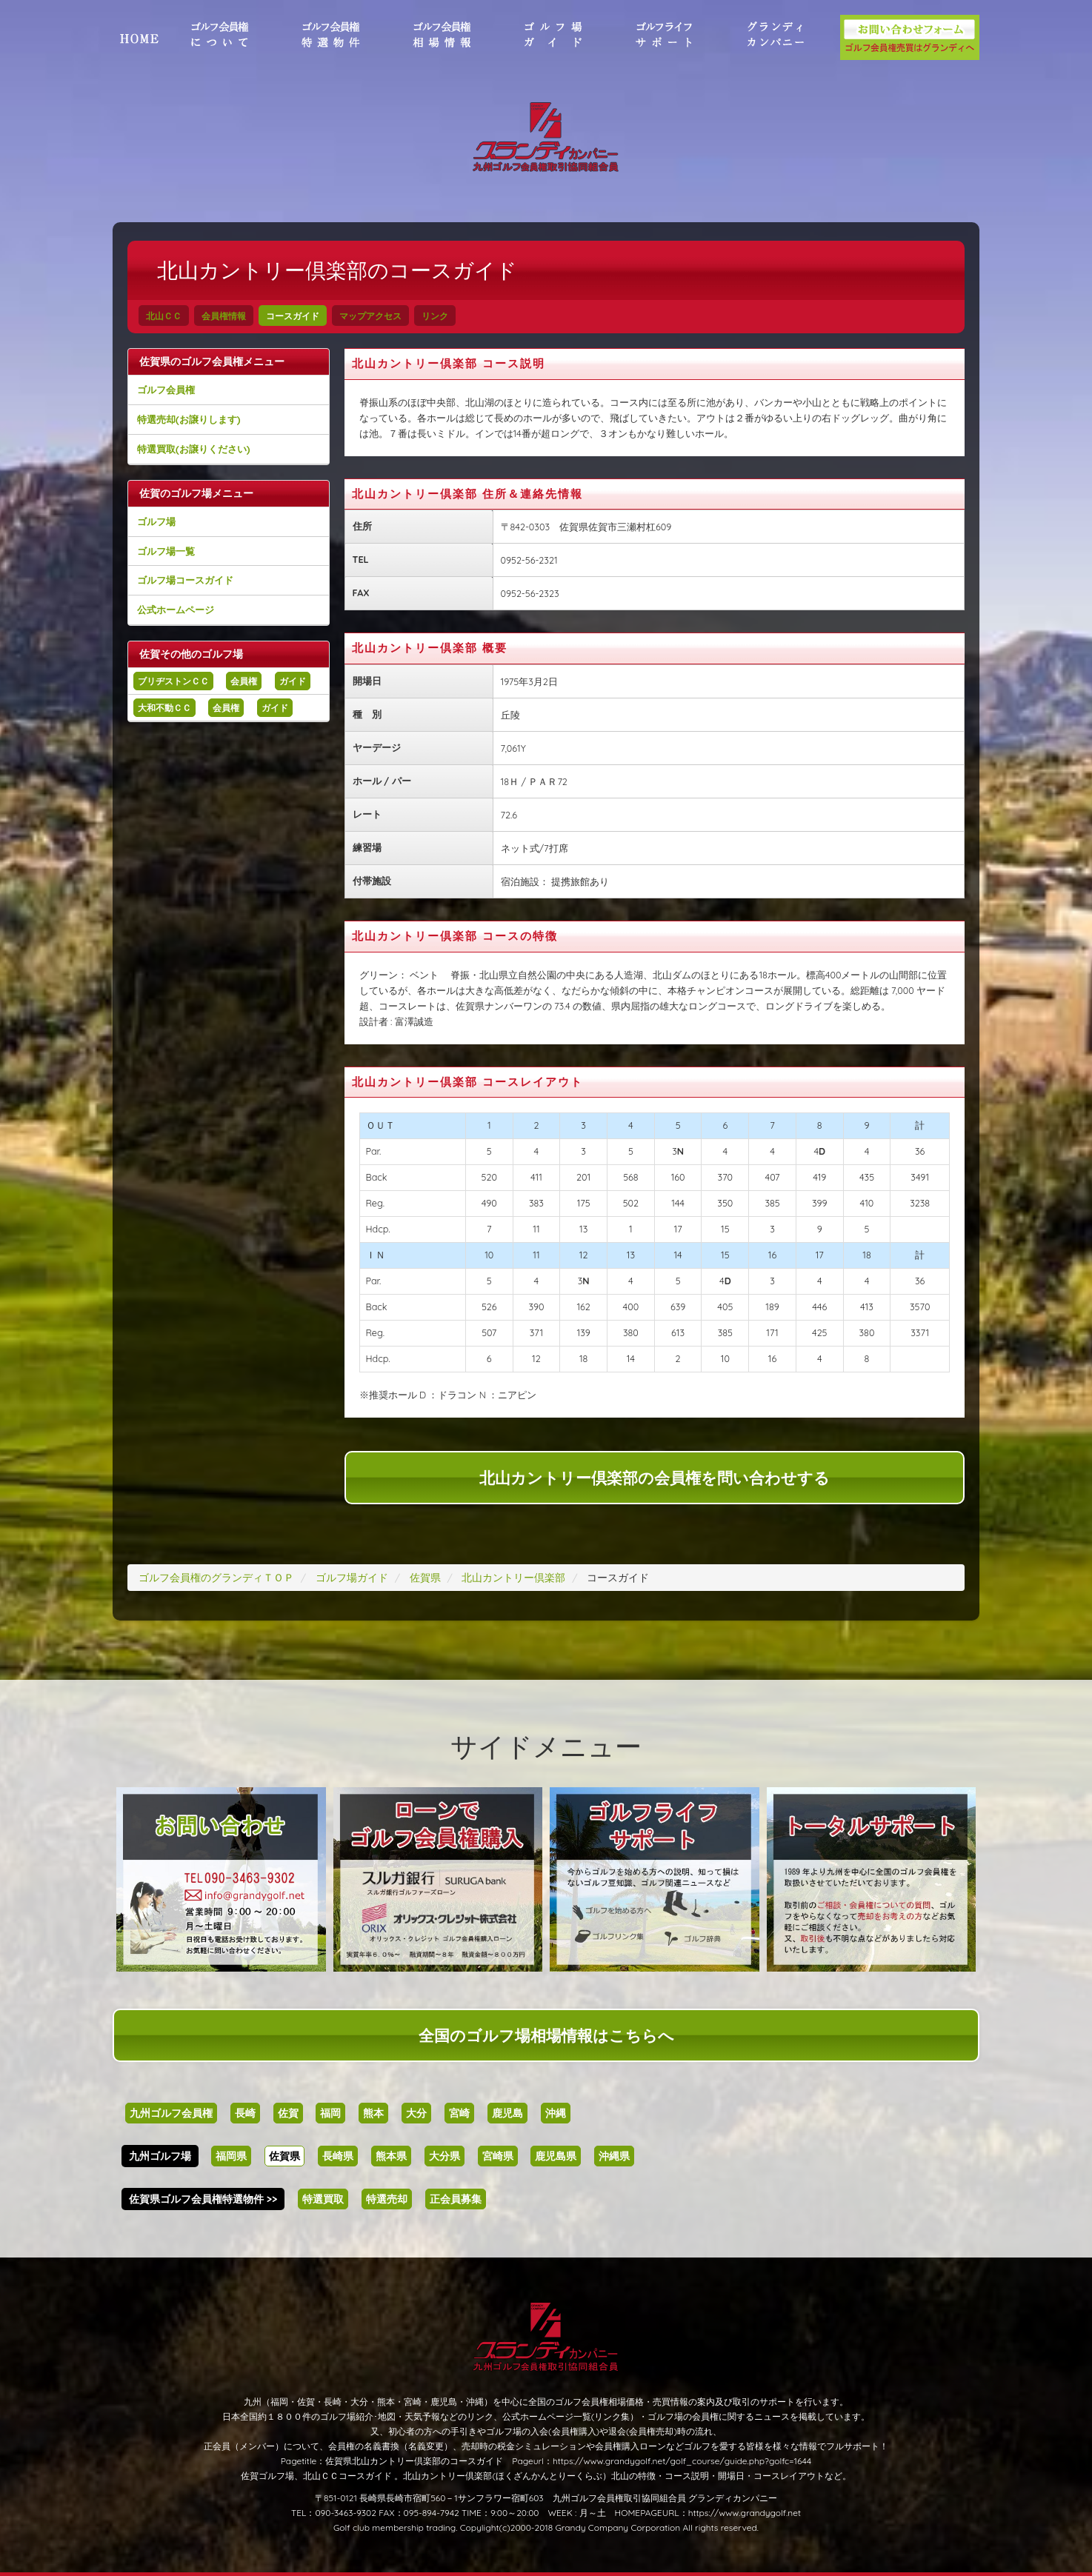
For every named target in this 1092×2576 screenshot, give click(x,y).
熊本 (373, 2113)
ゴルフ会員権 (166, 390)
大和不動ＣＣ (164, 707)
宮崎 (459, 2113)
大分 (416, 2113)
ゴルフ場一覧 (166, 551)
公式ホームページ (175, 609)
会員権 (243, 681)
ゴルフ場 (156, 521)
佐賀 (288, 2113)
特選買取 (323, 2199)
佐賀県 (284, 2156)
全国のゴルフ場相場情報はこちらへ (546, 2035)
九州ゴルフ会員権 (171, 2113)
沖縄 (555, 2113)
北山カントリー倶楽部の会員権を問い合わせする (654, 1477)
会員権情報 (224, 315)
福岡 (330, 2113)
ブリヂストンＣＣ (173, 681)
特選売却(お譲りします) (188, 419)
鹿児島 (507, 2113)
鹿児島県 (555, 2156)
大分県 (444, 2156)
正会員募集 (456, 2199)
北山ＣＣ (164, 315)
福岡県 (231, 2156)
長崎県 (337, 2156)
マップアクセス (370, 315)
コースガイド (292, 315)
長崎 (245, 2113)
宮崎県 (497, 2156)
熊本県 (391, 2156)
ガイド (292, 681)
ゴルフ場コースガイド (185, 580)
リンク (435, 315)
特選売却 (386, 2199)
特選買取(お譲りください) (193, 449)
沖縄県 (614, 2156)
